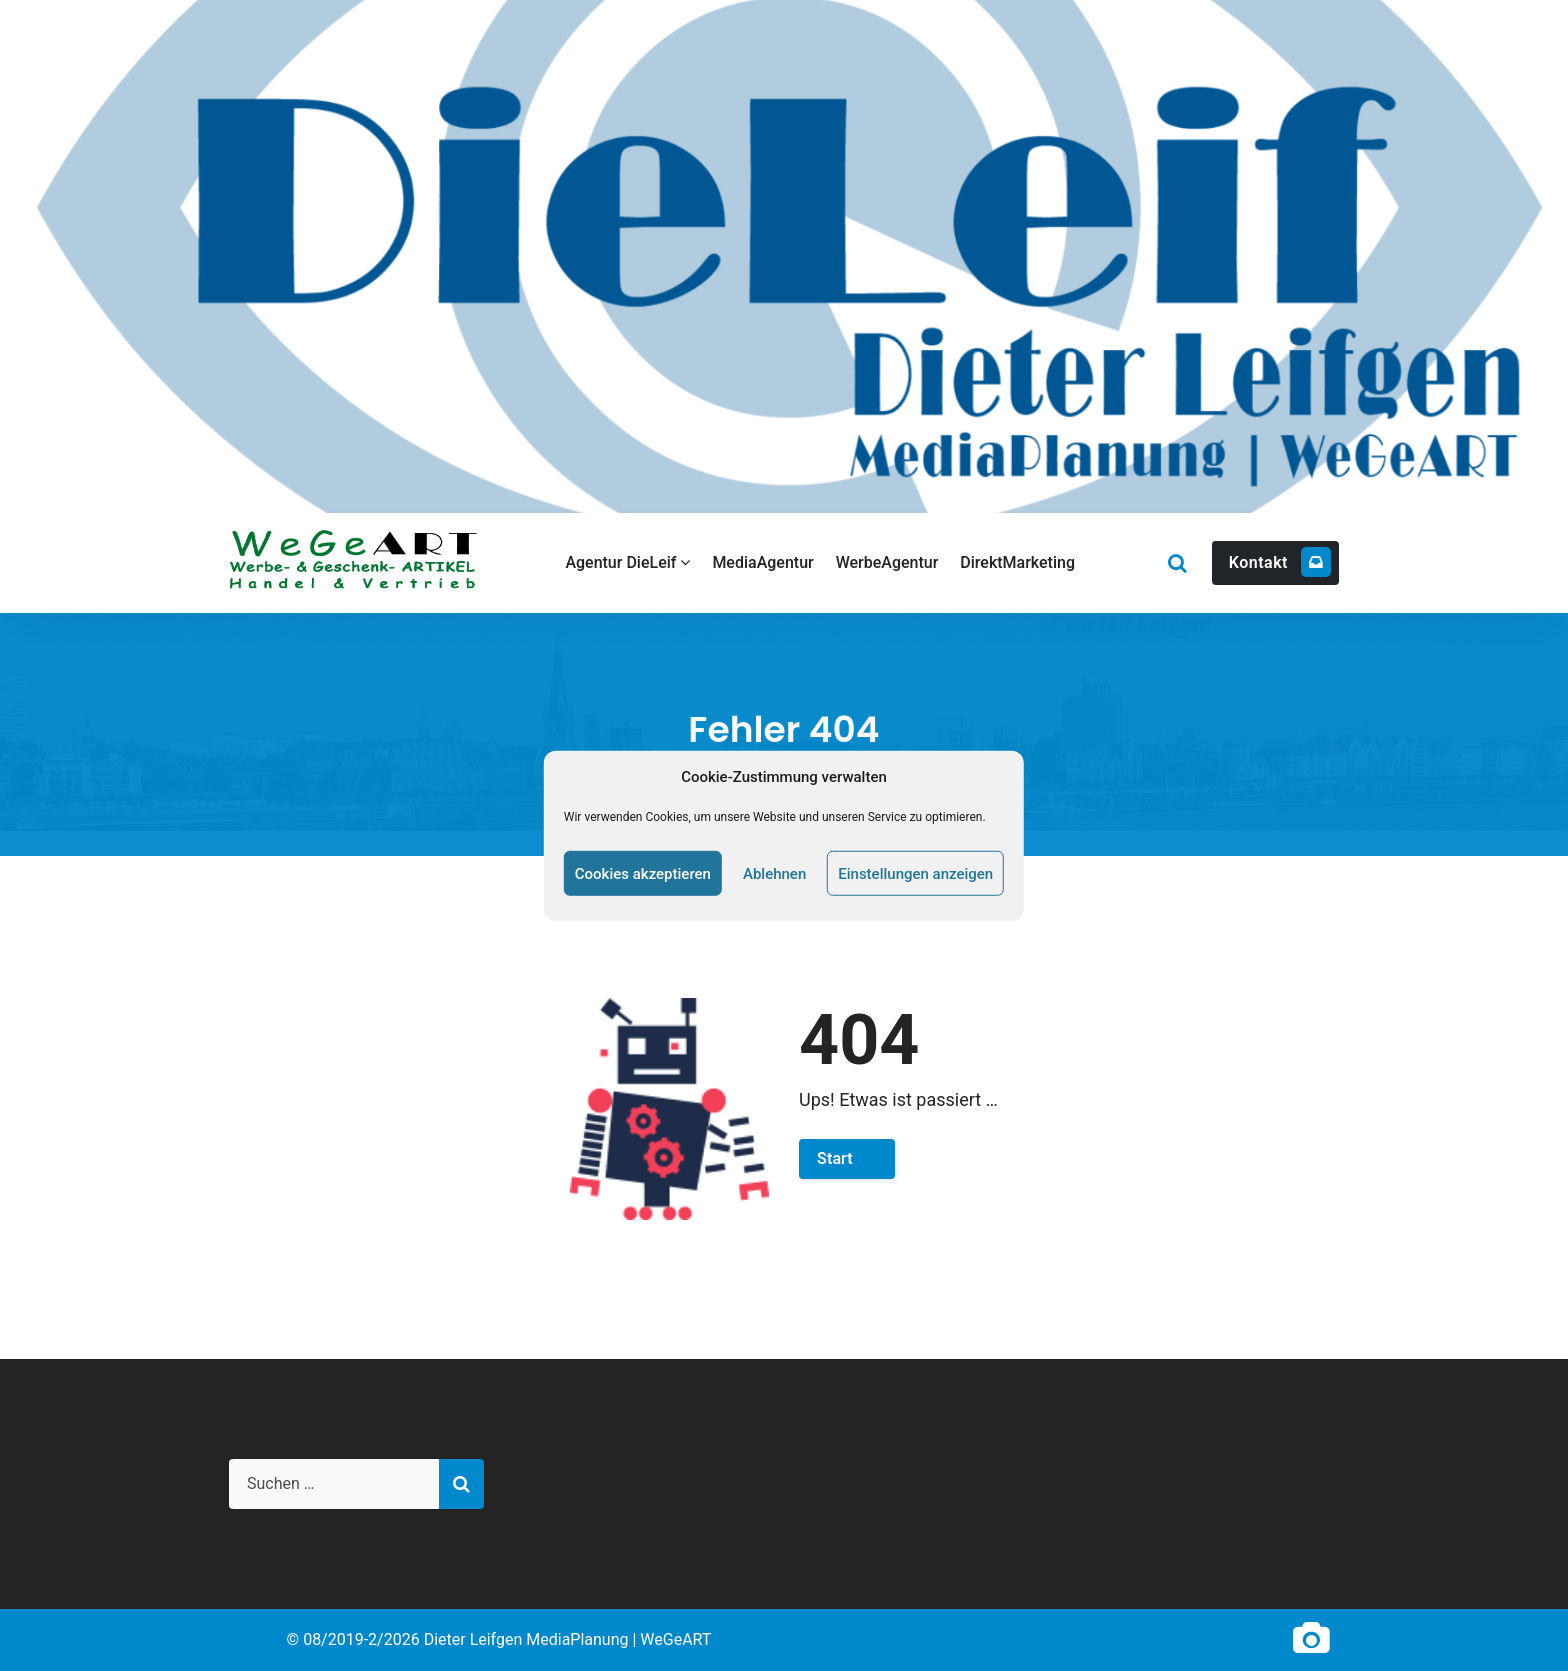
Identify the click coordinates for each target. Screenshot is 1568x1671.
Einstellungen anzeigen (915, 873)
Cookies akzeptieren (643, 873)
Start (835, 1158)
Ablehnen (774, 873)
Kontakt (1280, 562)
